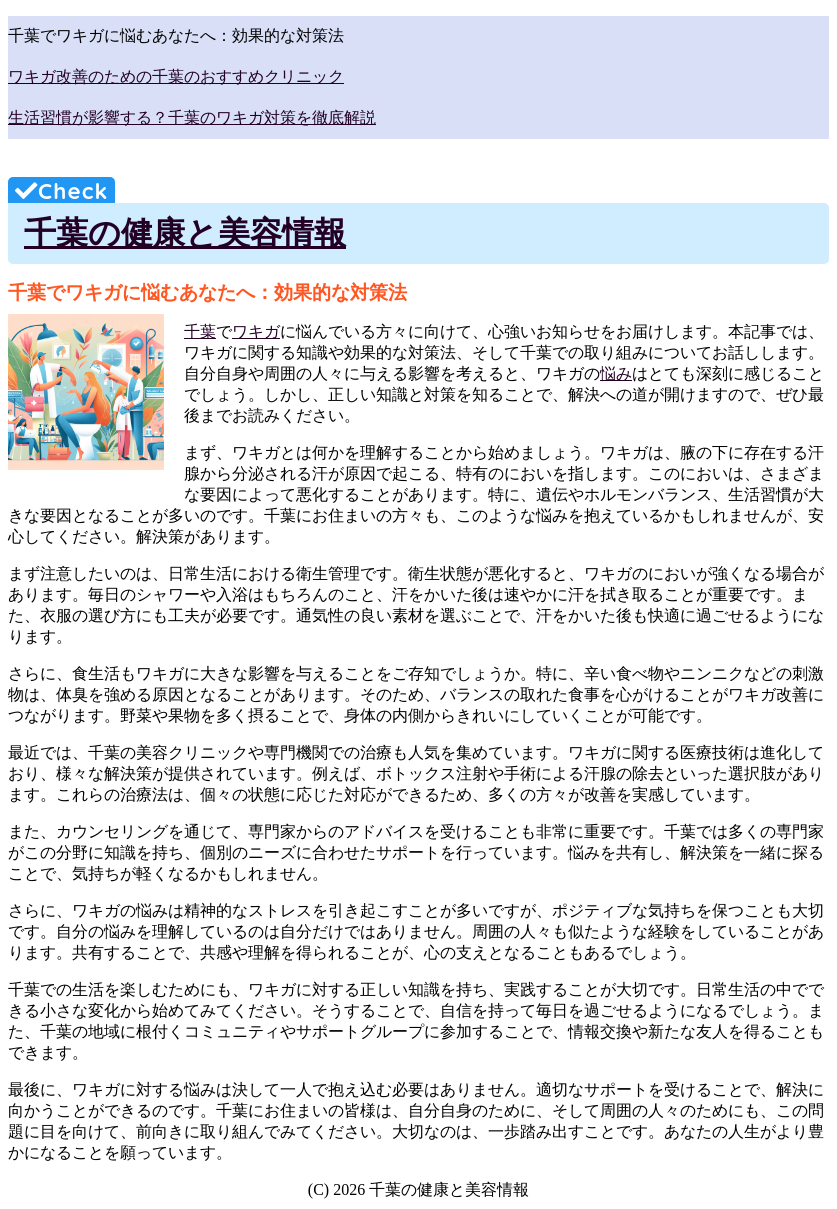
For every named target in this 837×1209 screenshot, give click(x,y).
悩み (616, 373)
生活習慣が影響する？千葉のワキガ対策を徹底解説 (192, 117)
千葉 (200, 331)
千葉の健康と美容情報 (185, 233)
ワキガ (256, 331)
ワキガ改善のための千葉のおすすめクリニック (176, 76)
